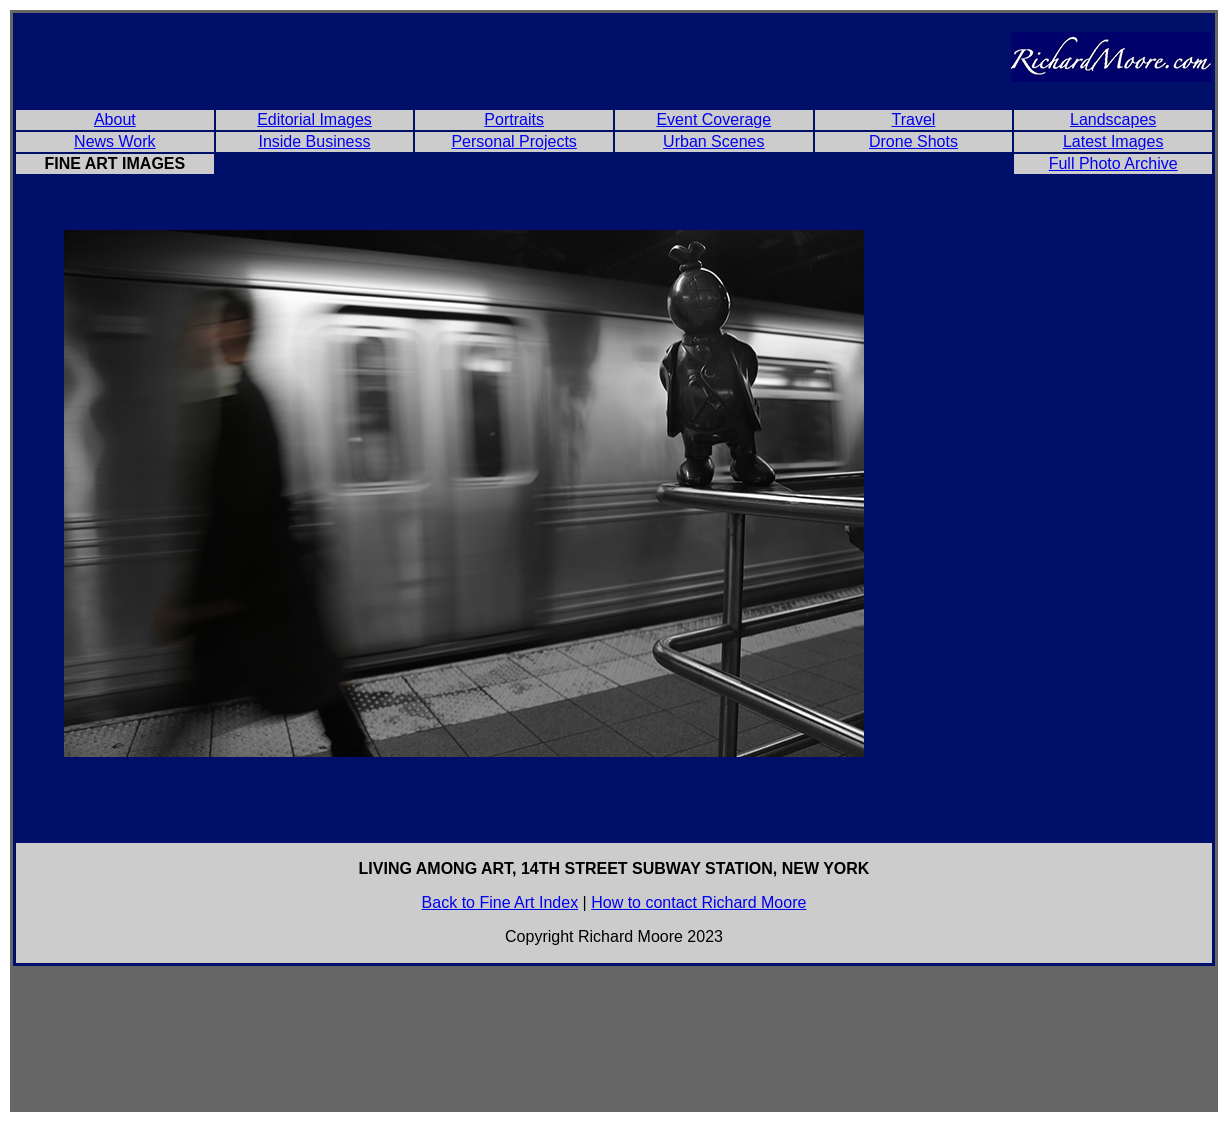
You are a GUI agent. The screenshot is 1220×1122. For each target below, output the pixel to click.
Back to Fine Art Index (500, 902)
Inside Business (314, 141)
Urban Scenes (713, 141)
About (115, 119)
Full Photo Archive (1113, 163)
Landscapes (1113, 119)
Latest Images (1113, 141)
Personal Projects (513, 141)
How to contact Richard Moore (698, 902)
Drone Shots (913, 141)
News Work (115, 141)
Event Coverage (713, 119)
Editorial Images (314, 119)
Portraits (514, 119)
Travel (914, 119)
